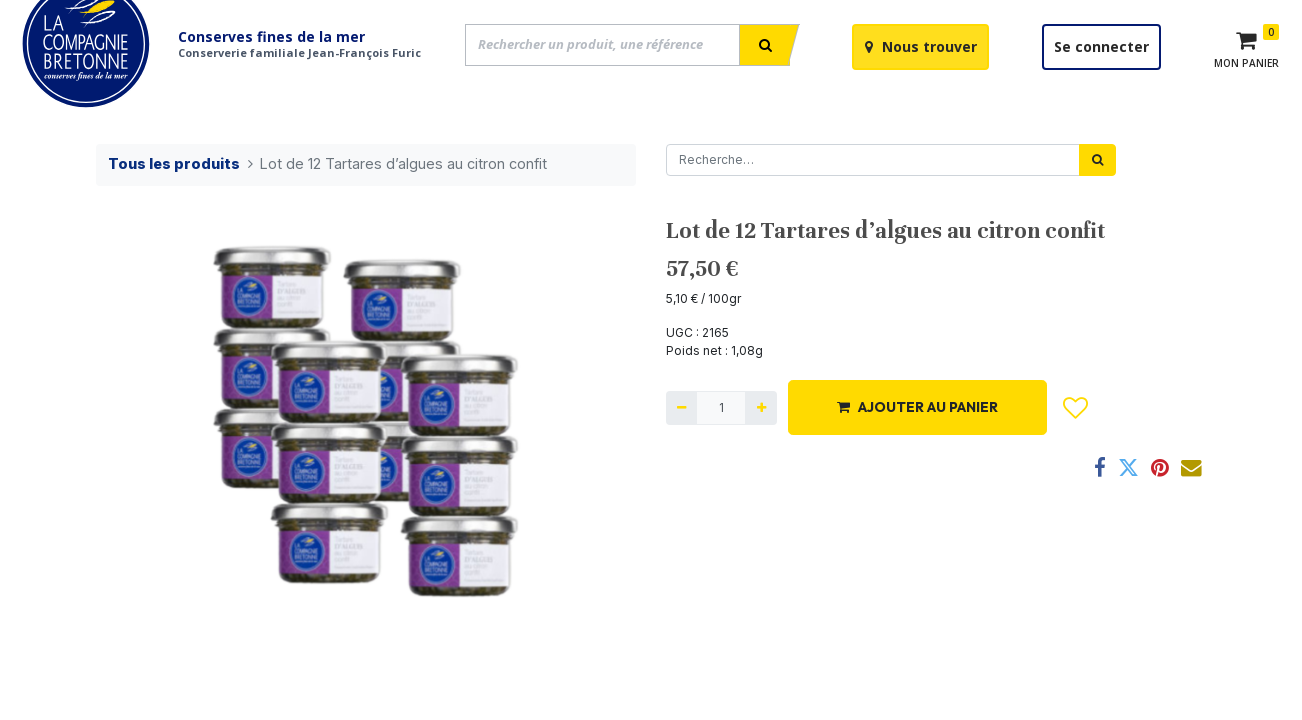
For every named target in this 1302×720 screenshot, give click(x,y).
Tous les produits (174, 211)
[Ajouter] (760, 456)
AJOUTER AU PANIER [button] (917, 455)
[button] (1076, 456)
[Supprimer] (681, 456)
